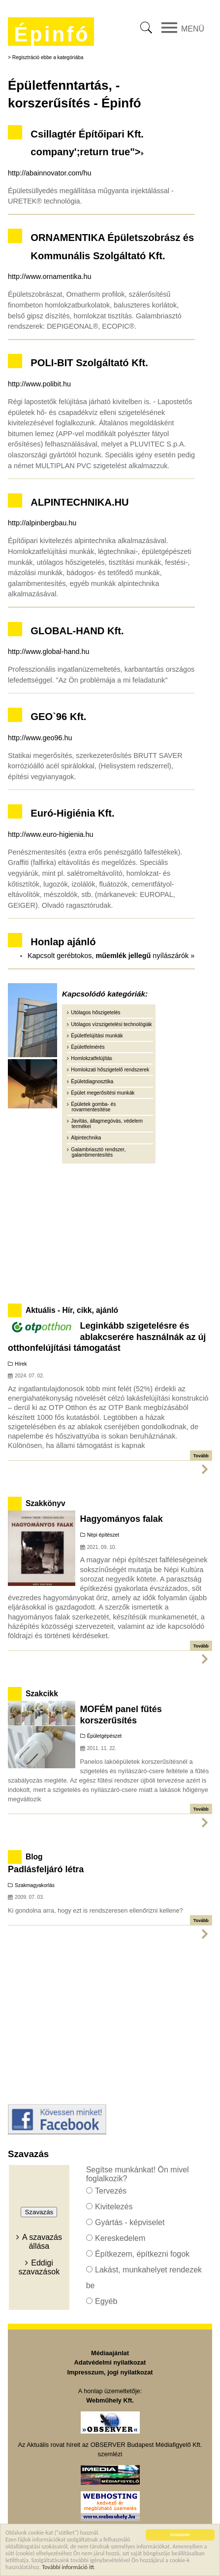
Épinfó (52, 34)
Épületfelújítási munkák (97, 1035)
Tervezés (110, 2191)
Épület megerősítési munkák (102, 1093)
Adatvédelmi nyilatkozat (110, 2362)
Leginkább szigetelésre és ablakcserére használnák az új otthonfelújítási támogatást (107, 1337)
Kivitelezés (113, 2206)
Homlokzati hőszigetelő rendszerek (110, 1069)
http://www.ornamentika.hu (50, 276)
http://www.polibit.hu (39, 384)
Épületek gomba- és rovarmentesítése (93, 1106)
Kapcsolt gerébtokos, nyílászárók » (111, 956)
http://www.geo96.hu (40, 738)
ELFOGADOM (179, 2536)
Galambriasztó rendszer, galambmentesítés (98, 1152)
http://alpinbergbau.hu (42, 523)
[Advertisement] (110, 1231)
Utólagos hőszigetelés (95, 1012)
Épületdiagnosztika (92, 1081)
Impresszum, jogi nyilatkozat (110, 2372)
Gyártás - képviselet (129, 2222)
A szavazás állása (42, 2241)
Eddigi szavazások (39, 2267)
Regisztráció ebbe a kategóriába (48, 57)
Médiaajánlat (110, 2353)
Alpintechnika (86, 1137)
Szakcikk (42, 1693)
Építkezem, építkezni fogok (142, 2254)
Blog (34, 1857)
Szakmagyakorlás (35, 1885)
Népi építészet (103, 1535)
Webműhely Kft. (109, 2400)
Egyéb (106, 2301)
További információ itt (68, 2567)
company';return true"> (87, 151)
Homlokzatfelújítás (91, 1058)
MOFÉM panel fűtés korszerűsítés (121, 1714)
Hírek (21, 1364)
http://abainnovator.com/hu (50, 173)
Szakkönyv (45, 1503)
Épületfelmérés (87, 1047)
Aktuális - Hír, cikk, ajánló (72, 1310)
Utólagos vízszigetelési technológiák (111, 1024)
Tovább (201, 1455)
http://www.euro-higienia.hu (51, 834)
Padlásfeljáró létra (46, 1869)
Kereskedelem (120, 2238)
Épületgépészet (104, 1736)
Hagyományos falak (121, 1519)
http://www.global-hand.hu (49, 651)
